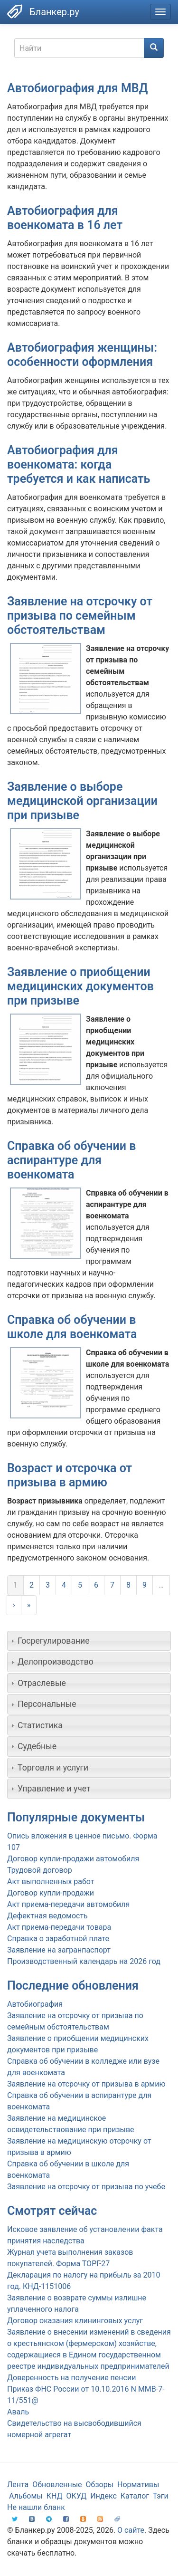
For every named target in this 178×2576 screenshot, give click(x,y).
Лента (17, 2484)
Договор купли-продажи (50, 1892)
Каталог (135, 2495)
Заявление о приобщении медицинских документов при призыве (80, 986)
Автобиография (35, 2004)
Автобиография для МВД (77, 88)
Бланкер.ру (54, 12)
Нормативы (138, 2484)
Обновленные (57, 2484)
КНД (55, 2495)
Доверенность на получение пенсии (71, 2377)
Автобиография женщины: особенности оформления (82, 355)
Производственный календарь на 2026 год (83, 1961)
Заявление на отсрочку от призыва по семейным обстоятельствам (79, 615)
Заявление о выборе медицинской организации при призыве (82, 801)
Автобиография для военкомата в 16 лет (64, 218)
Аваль (18, 2411)
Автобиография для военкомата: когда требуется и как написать (78, 464)
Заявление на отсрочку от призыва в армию (86, 2083)
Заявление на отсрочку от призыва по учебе (86, 2186)
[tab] (89, 1641)
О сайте (130, 2530)
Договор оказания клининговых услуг (75, 2320)
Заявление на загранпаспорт (59, 1949)
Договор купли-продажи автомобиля (73, 1858)
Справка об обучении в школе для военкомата (72, 1327)
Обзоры (100, 2484)
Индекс (103, 2495)
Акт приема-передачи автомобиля (68, 1904)
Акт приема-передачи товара (59, 1927)
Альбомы (26, 2495)
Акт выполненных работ (50, 1881)
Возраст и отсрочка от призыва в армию (69, 1475)
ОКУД (76, 2495)
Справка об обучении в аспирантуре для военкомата (71, 1160)
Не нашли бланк (36, 2507)
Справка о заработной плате (58, 1938)
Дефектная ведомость (47, 1915)
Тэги (161, 2495)
